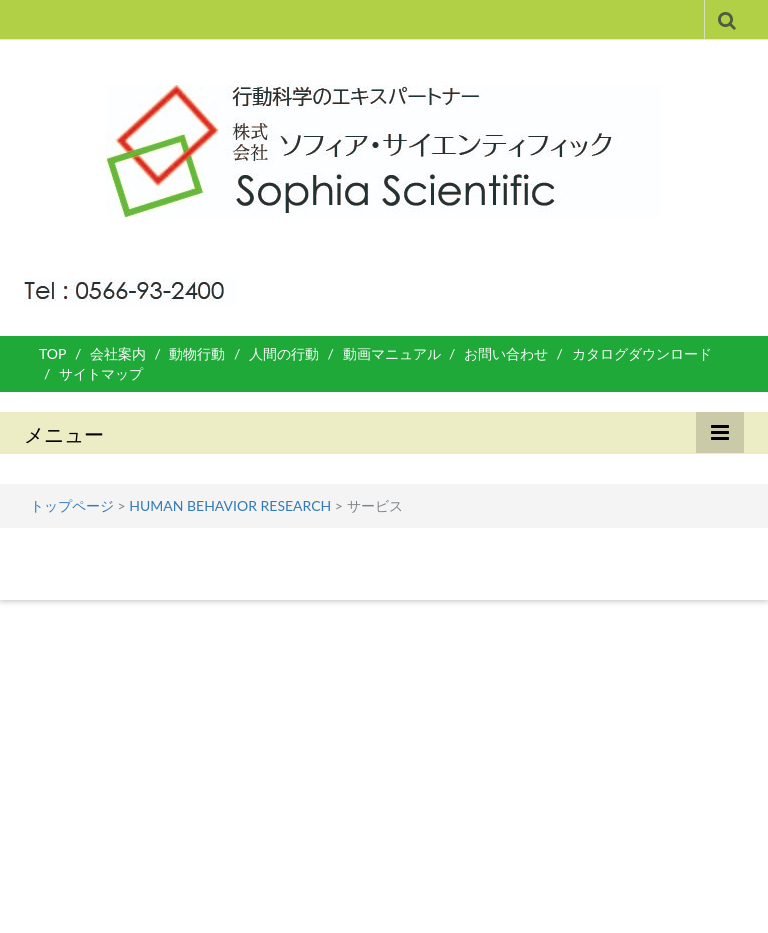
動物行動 (197, 353)
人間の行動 (284, 353)
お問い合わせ (506, 353)
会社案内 (118, 353)
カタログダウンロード (642, 353)
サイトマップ (101, 373)
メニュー (64, 434)
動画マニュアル (392, 353)
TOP (52, 353)
